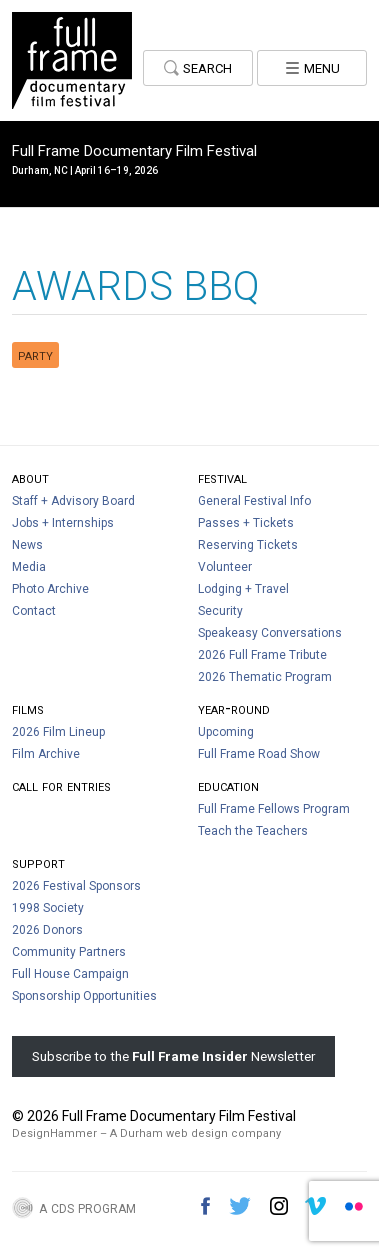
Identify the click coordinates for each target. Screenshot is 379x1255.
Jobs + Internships (63, 523)
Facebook (205, 1206)
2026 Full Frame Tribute (262, 655)
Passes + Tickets (246, 523)
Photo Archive (50, 589)
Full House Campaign (70, 974)
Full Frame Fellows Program (274, 809)
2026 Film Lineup (58, 732)
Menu (312, 66)
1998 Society (48, 908)
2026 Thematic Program (265, 677)
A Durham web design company (195, 1133)
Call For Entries (61, 785)
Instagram (279, 1206)
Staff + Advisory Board (73, 501)
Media (29, 567)
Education (228, 785)
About (30, 477)
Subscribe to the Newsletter (173, 1056)
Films (28, 708)
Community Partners (69, 952)
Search (198, 66)
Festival (222, 477)
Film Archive (46, 754)
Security (220, 611)
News (27, 545)
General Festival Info (254, 501)
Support (38, 862)
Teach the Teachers (253, 831)
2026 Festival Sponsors (76, 886)
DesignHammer (54, 1133)
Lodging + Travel (243, 589)
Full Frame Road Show (259, 754)
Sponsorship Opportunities (84, 996)
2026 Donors (47, 930)
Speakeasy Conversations (270, 633)
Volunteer (225, 567)
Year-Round (234, 708)
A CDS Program (87, 1207)
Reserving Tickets (248, 545)
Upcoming (226, 732)
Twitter (240, 1206)
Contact (34, 611)
